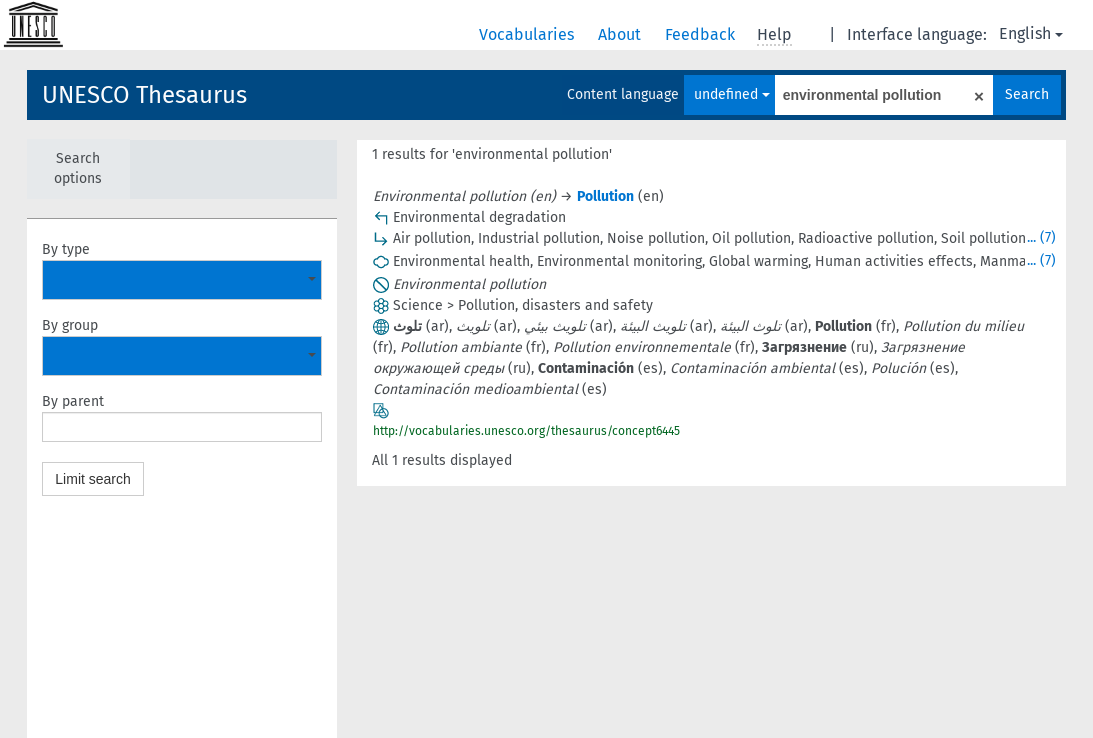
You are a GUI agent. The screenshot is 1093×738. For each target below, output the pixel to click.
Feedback (702, 34)
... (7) (1041, 237)
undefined (732, 94)
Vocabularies (528, 34)
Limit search (92, 479)
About (621, 34)
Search (1027, 94)
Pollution (605, 196)
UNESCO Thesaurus (144, 95)
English (1031, 33)
